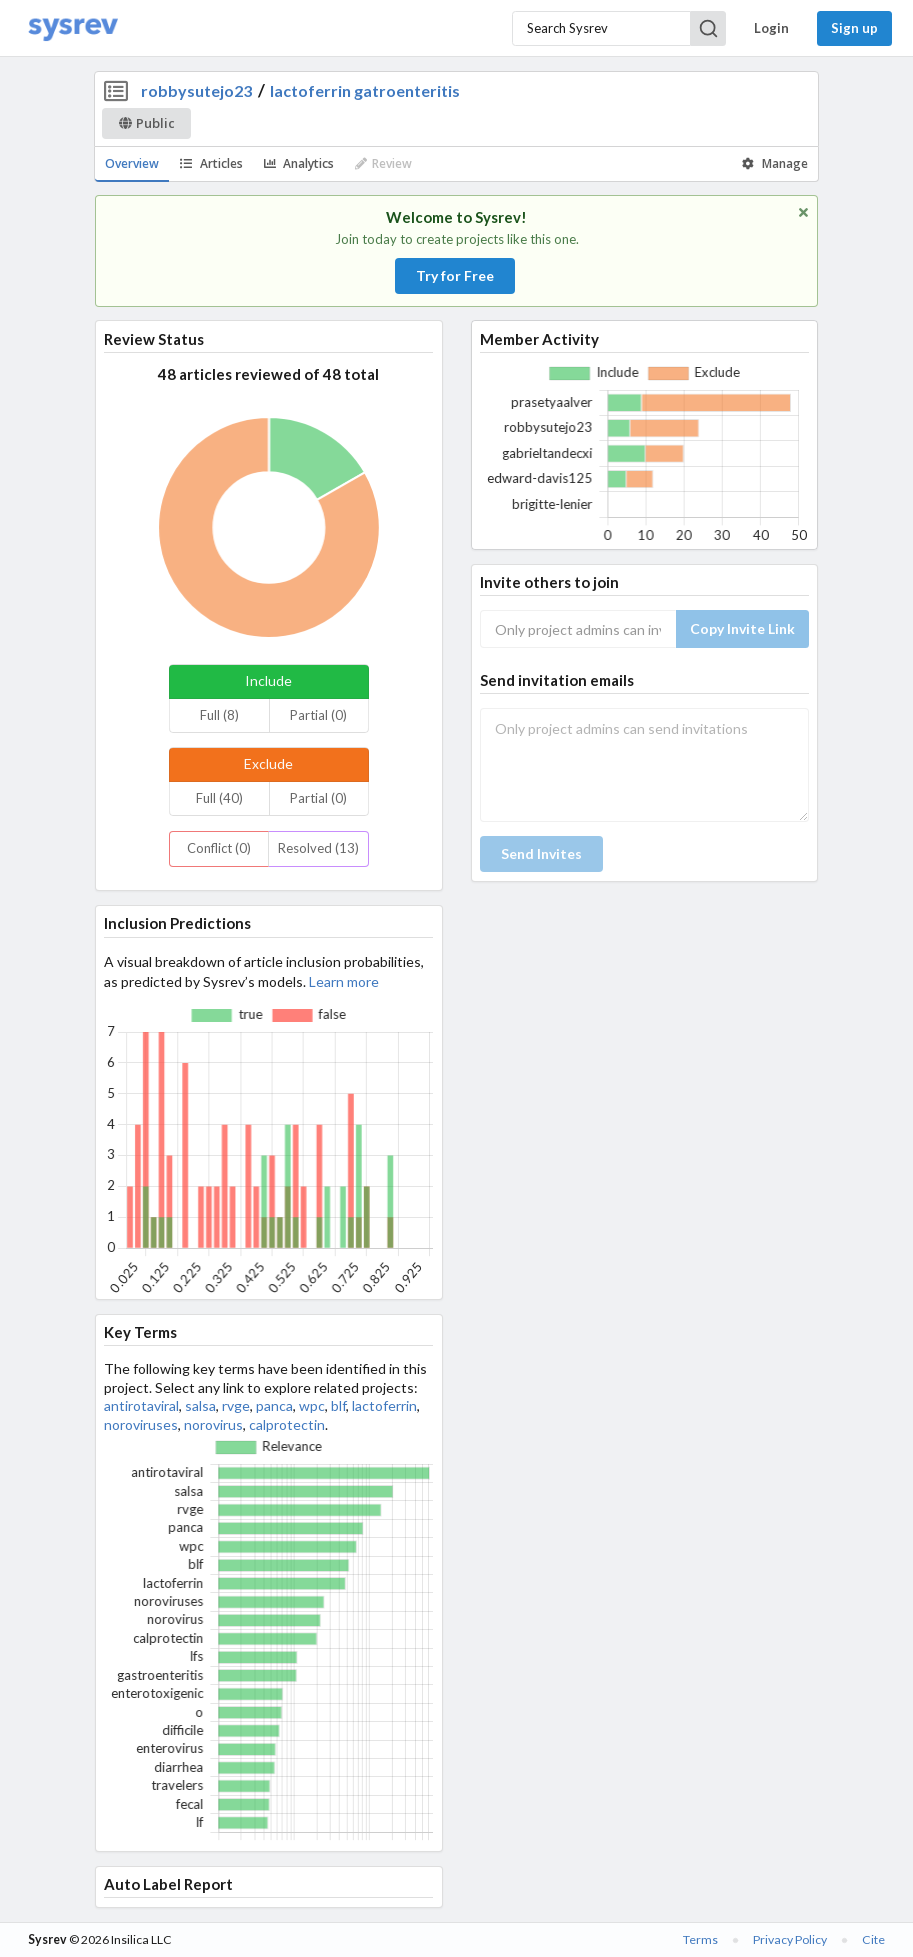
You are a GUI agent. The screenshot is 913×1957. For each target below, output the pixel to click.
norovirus (213, 1424)
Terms (700, 1939)
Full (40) (219, 798)
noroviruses (141, 1424)
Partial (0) (318, 715)
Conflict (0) (219, 848)
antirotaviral (141, 1405)
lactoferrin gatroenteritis (365, 90)
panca (274, 1405)
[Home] (73, 28)
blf (338, 1405)
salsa (200, 1405)
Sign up (854, 28)
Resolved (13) (318, 848)
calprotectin (287, 1424)
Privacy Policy (790, 1939)
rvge (236, 1405)
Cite (873, 1939)
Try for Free (455, 275)
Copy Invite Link (742, 628)
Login (771, 28)
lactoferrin (384, 1405)
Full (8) (219, 715)
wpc (312, 1405)
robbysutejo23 (196, 90)
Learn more (344, 981)
